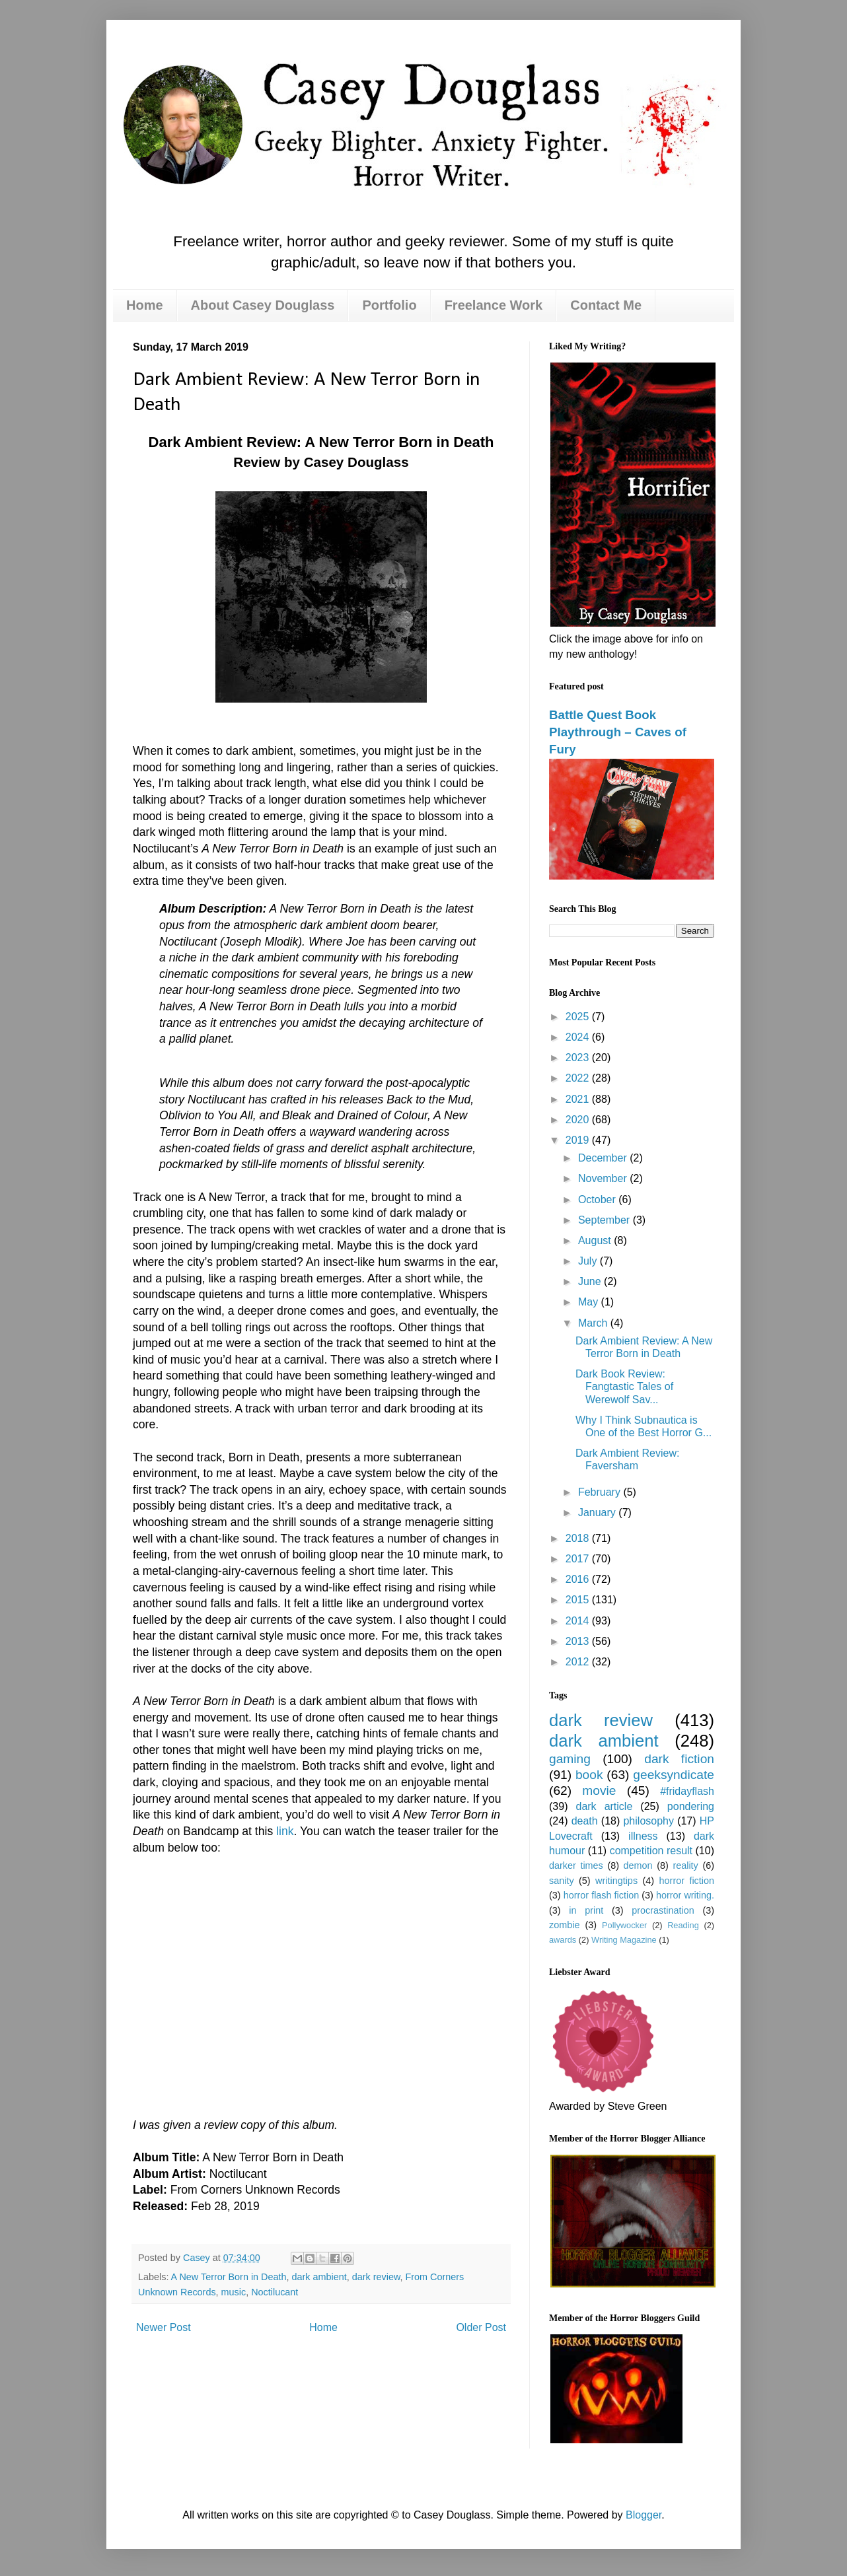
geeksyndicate (673, 1775)
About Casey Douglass (263, 305)
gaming (570, 1759)
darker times (576, 1865)
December (604, 1158)
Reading (683, 1925)
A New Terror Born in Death (229, 2277)
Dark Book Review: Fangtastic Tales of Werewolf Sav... (624, 1386)
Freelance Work (494, 305)
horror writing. (685, 1895)
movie (599, 1790)
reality (685, 1865)
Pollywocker (624, 1925)
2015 (579, 1599)
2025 (579, 1016)
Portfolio (389, 305)
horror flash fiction (602, 1895)
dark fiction (679, 1759)
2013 (579, 1641)
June (591, 1281)
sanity (561, 1880)
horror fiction (686, 1880)
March (594, 1323)
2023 (579, 1057)
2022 (579, 1078)
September (605, 1220)
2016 (579, 1579)
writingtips (616, 1880)
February (600, 1492)
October (598, 1199)
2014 (579, 1620)
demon (638, 1865)
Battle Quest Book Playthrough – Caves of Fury (617, 732)
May (589, 1301)
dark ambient (319, 2277)
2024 (579, 1037)
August (596, 1240)
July (589, 1261)
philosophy (648, 1821)
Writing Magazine (624, 1940)
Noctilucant (274, 2292)
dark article (603, 1806)
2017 (579, 1558)
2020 (579, 1119)
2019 (579, 1140)
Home (144, 305)
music (233, 2292)
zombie (564, 1925)
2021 (579, 1099)
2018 (579, 1538)
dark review (376, 2277)
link (284, 1831)
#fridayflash (687, 1791)
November (604, 1178)
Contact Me (606, 305)
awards (562, 1940)
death (584, 1821)
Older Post (481, 2327)
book (589, 1775)
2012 (579, 1661)
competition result (651, 1850)
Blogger (643, 2515)
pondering (690, 1806)
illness (642, 1836)
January (598, 1512)
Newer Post (163, 2327)
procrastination (663, 1910)
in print (586, 1910)
